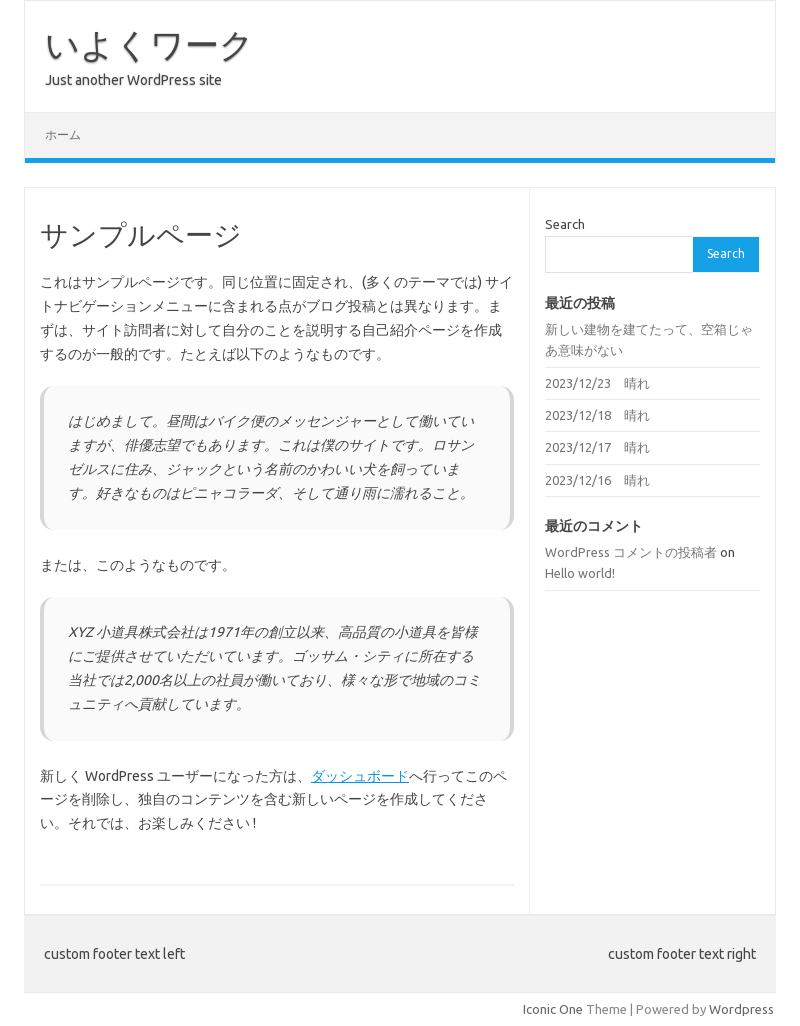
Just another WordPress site (133, 80)
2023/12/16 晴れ (597, 480)
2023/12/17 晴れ (597, 447)
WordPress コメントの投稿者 (631, 552)
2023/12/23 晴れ (597, 383)
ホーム (63, 134)
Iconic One (553, 1009)
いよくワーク (149, 44)
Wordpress (741, 1009)
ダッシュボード (360, 776)
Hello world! (580, 573)
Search (565, 224)
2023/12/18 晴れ (597, 415)
